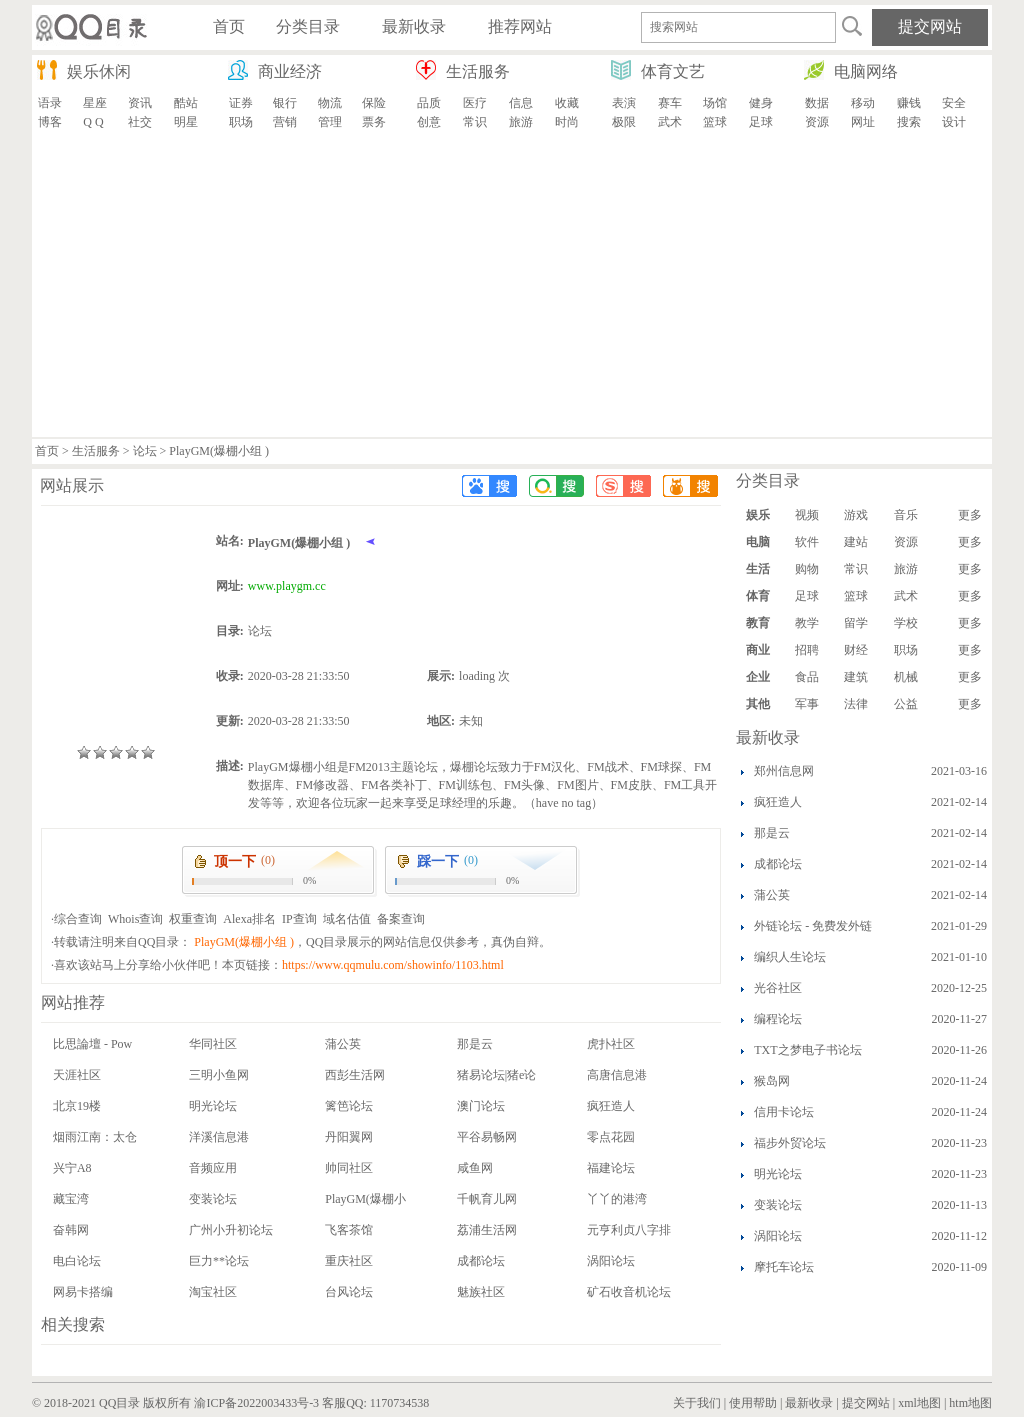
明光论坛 (213, 1106)
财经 (856, 650)
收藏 (567, 103)
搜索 (909, 122)
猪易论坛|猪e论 (497, 1075)
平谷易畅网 (487, 1137)
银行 (285, 103)
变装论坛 (213, 1199)
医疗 (475, 103)
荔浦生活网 (487, 1230)
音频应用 (213, 1168)
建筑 (856, 677)
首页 (47, 451)
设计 (954, 122)
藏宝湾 (71, 1199)
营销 (285, 122)
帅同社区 (349, 1168)
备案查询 (401, 919)
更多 (970, 515)
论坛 (145, 451)
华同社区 (213, 1044)
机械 (906, 677)
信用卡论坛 (784, 1112)
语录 (50, 103)
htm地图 (970, 1403)
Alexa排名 (249, 919)
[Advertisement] (512, 287)
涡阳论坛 (611, 1261)
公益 (906, 704)
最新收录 (809, 1403)
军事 (807, 704)
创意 (429, 122)
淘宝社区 (213, 1292)
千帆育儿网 (487, 1199)
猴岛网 (772, 1081)
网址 (863, 122)
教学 (807, 623)
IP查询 (299, 919)
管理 (330, 122)
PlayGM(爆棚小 (365, 1199)
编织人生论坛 (790, 957)
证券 (241, 103)
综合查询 (78, 919)
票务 (374, 122)
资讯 (140, 103)
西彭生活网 (355, 1075)
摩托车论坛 (784, 1267)
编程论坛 (778, 1019)
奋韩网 (71, 1230)
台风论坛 (349, 1292)
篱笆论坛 (349, 1106)
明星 (186, 122)
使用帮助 (753, 1403)
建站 (856, 542)
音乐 (906, 515)
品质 (429, 103)
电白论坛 (77, 1261)
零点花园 (611, 1137)
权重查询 (193, 919)
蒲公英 (343, 1044)
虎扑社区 (611, 1044)
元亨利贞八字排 (629, 1230)
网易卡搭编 (83, 1292)
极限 (624, 122)
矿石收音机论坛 (629, 1292)
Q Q (93, 122)
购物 (807, 569)
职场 (241, 122)
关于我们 (697, 1403)
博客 (50, 122)
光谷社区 (778, 988)
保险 (374, 103)
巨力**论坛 (219, 1261)
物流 (330, 103)
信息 (521, 103)
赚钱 (909, 103)
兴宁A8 (72, 1168)
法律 (856, 704)
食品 (807, 677)
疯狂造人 (611, 1106)
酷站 (186, 103)
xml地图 (919, 1403)
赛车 (670, 103)
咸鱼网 (475, 1168)
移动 (863, 103)
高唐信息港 (617, 1075)
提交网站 (866, 1403)
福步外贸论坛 (790, 1143)
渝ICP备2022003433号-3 (256, 1403)
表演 (624, 103)
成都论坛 (481, 1261)
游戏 (856, 515)
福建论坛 (611, 1168)
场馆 (715, 103)
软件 (807, 542)
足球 (761, 122)
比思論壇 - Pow (92, 1044)
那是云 (475, 1044)
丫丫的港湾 (617, 1199)
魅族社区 (481, 1292)
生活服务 (96, 451)
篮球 (715, 122)
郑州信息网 (784, 771)
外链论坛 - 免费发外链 (813, 926)
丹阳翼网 (349, 1137)
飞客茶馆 (349, 1230)
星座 (95, 103)
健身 (761, 103)
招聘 (807, 650)
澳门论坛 (481, 1106)
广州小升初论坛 (231, 1230)
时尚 (567, 122)
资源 (817, 122)
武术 (670, 122)
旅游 (521, 122)
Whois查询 (135, 919)
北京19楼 (77, 1106)
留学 (856, 623)
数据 (817, 103)
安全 (954, 103)
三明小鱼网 (219, 1075)
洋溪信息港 (219, 1137)
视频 (807, 515)
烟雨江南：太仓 (95, 1137)
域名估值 (347, 919)
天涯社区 (77, 1075)
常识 (475, 122)
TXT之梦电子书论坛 (807, 1050)
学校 (906, 623)
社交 (140, 122)
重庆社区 (349, 1261)
